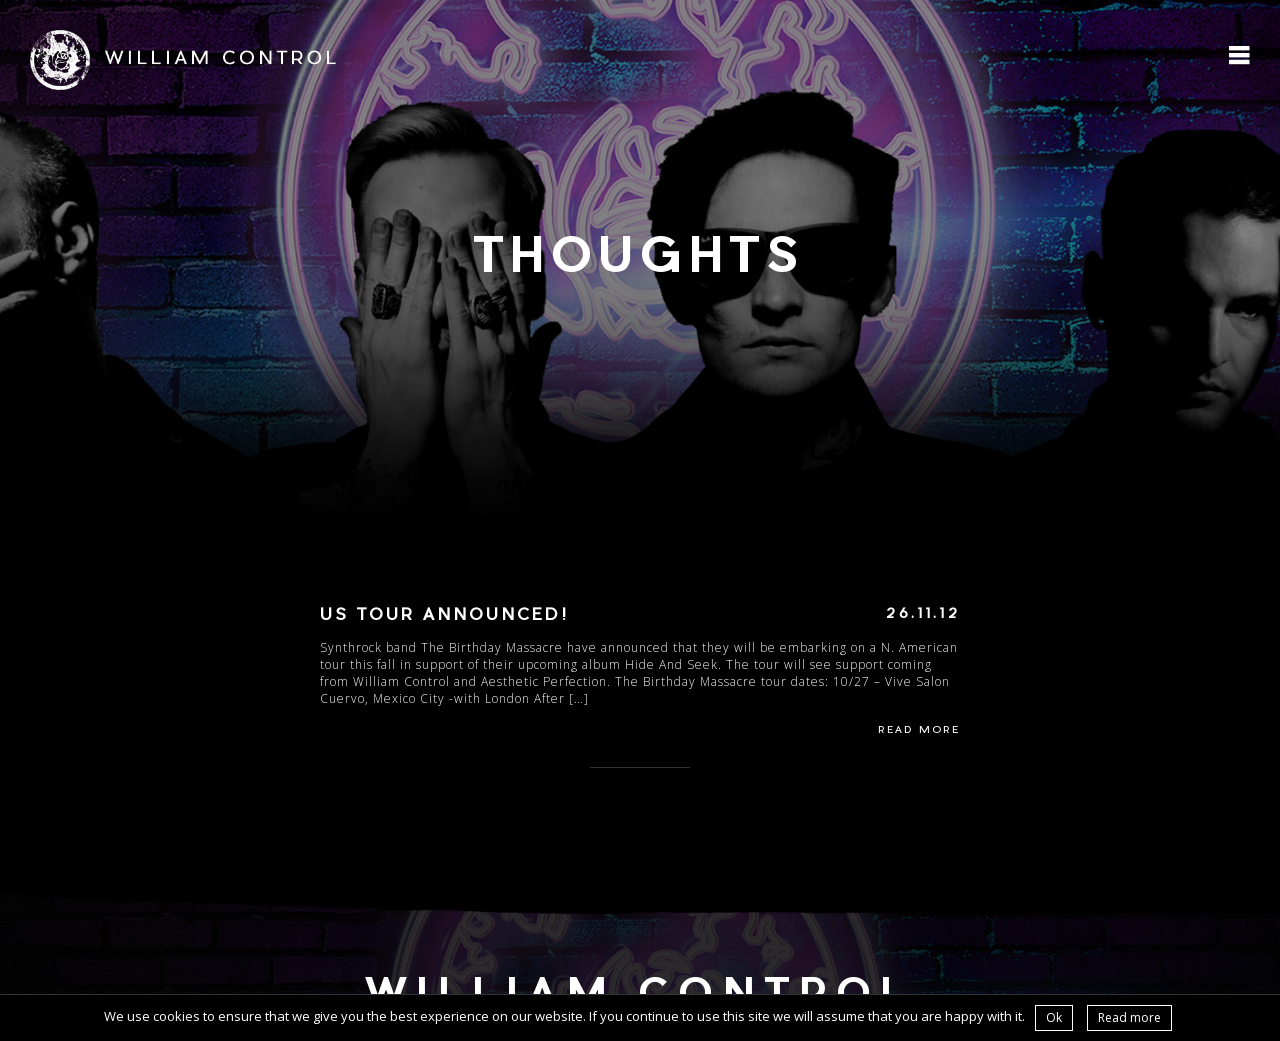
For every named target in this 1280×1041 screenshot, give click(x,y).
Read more (1129, 1017)
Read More (919, 731)
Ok (1054, 1017)
